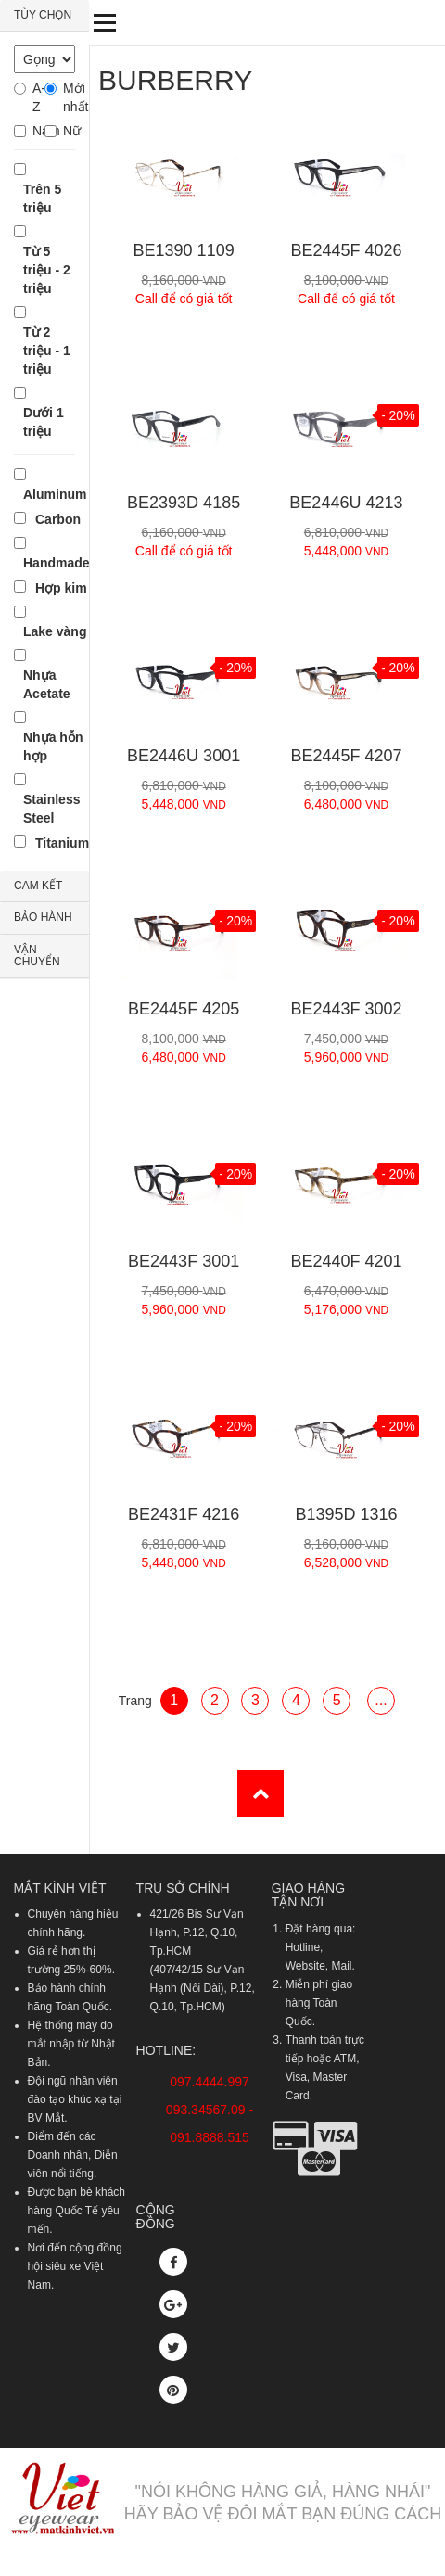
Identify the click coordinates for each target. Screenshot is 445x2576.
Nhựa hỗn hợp (53, 746)
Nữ (69, 130)
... (381, 1700)
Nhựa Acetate (46, 684)
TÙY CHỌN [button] (42, 14)
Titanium (62, 842)
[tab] (44, 16)
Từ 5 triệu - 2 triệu (46, 270)
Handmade (56, 562)
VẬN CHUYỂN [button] (37, 955)
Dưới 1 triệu (43, 422)
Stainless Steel (51, 808)
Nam (38, 130)
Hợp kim (61, 587)
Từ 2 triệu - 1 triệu (46, 350)
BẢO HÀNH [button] (43, 917)
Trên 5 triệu (42, 198)
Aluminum (54, 494)
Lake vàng (54, 631)
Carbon (58, 519)
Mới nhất (69, 97)
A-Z (38, 97)
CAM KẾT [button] (38, 885)
